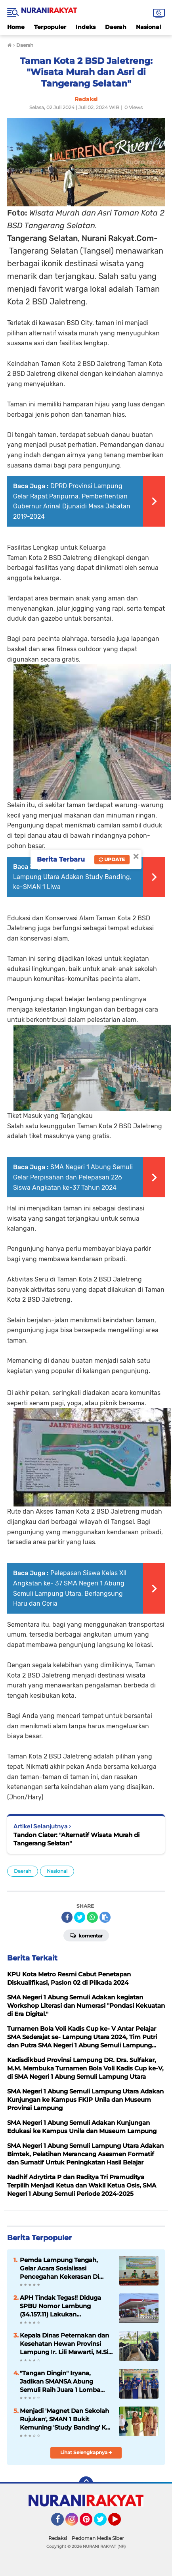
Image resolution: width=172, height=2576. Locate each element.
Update (112, 859)
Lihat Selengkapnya (86, 2452)
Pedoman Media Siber (98, 2538)
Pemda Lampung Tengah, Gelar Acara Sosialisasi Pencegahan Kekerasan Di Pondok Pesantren (59, 2268)
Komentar (86, 1935)
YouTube (120, 2523)
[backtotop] (86, 2483)
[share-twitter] (79, 1917)
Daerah (115, 27)
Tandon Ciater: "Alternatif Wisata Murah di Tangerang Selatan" (76, 1839)
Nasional (148, 27)
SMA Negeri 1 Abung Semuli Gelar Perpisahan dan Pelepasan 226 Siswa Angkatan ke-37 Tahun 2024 (73, 1177)
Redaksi (57, 2538)
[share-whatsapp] (92, 1917)
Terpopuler (50, 27)
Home (16, 27)
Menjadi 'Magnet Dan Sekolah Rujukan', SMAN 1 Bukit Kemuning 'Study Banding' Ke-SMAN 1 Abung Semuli (66, 2419)
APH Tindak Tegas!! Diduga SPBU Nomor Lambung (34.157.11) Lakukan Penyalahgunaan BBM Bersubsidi (60, 2306)
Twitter (104, 2523)
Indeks (86, 27)
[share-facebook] (67, 1917)
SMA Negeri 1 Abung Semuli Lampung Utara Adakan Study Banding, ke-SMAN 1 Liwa (73, 877)
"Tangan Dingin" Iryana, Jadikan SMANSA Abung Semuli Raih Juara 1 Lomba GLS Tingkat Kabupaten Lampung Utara (60, 2381)
